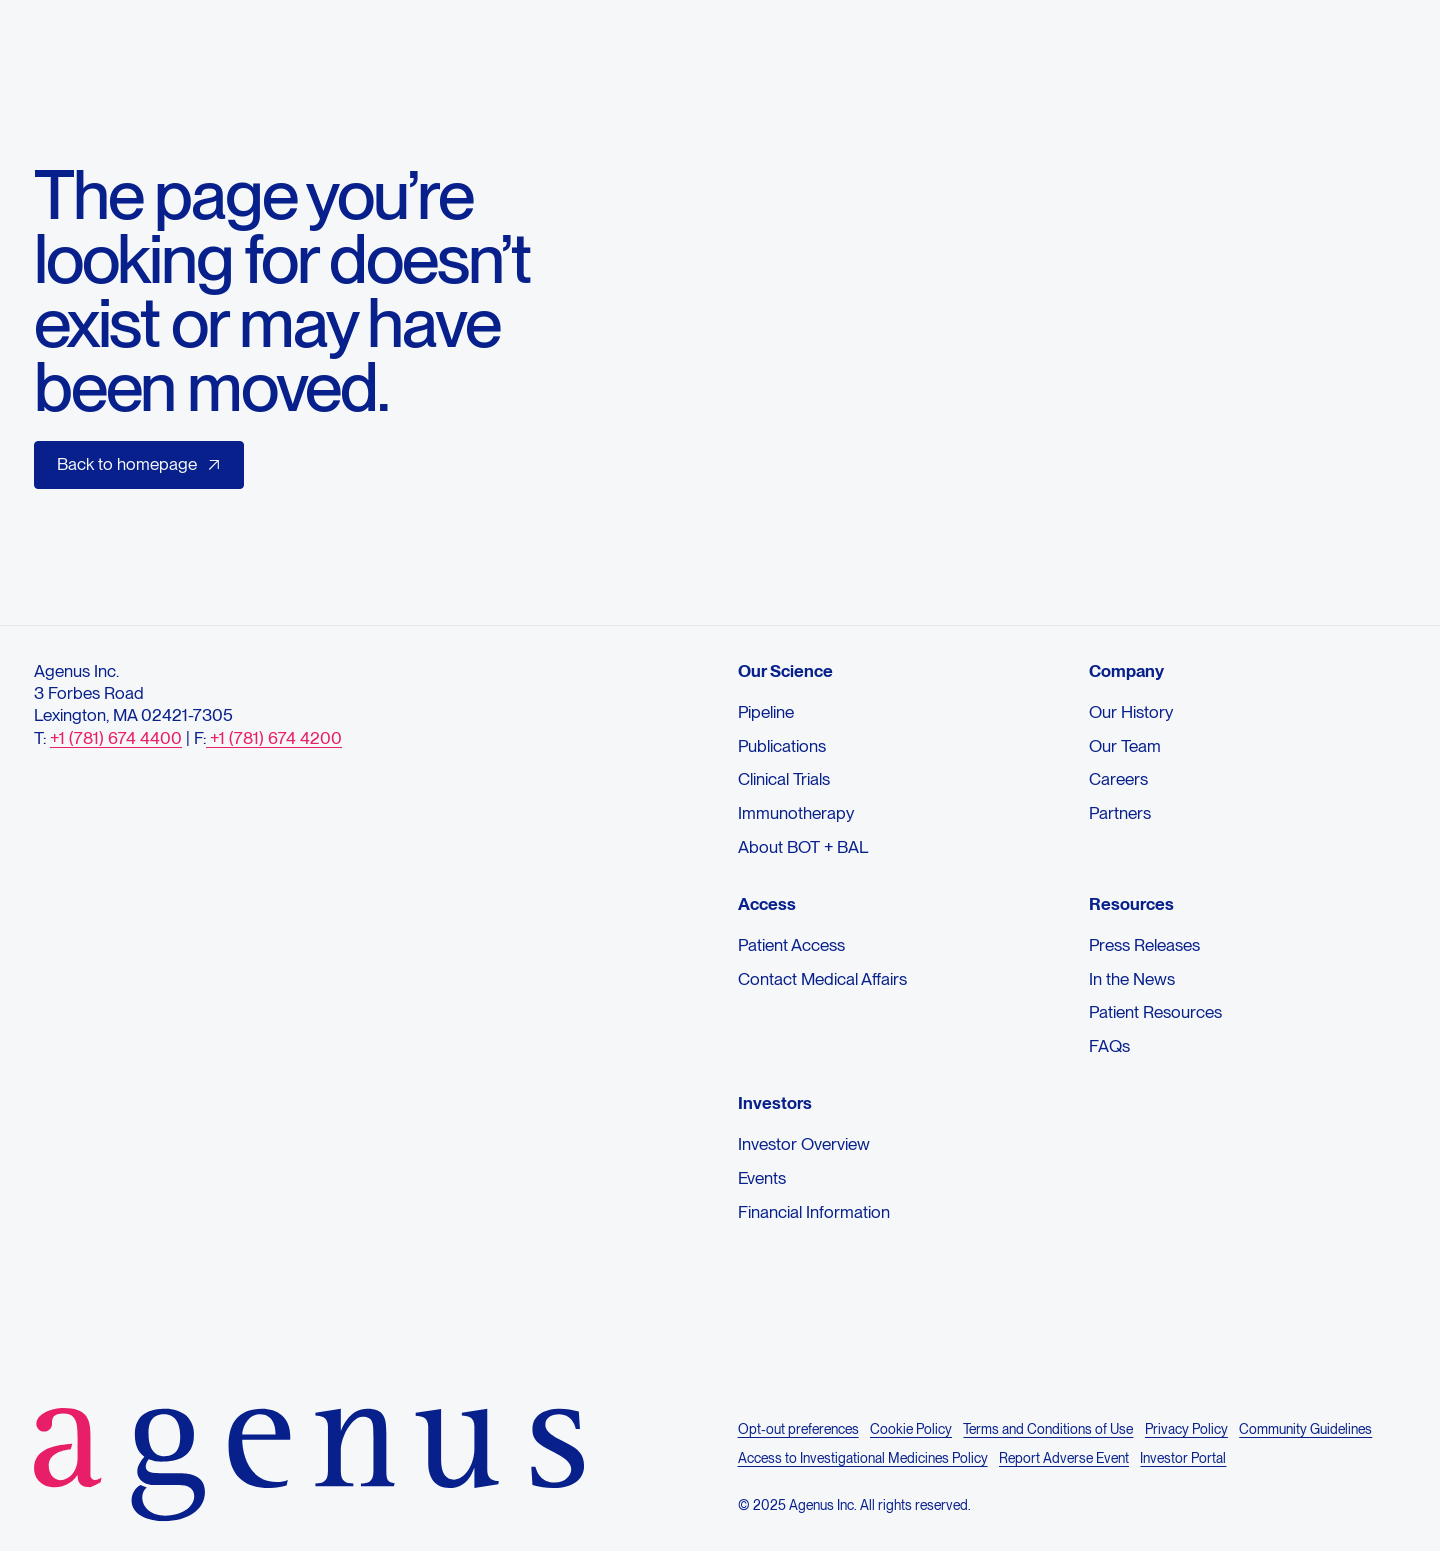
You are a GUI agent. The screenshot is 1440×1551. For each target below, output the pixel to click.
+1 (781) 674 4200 (274, 738)
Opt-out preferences (798, 1430)
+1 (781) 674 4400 (116, 738)
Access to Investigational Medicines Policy (863, 1459)
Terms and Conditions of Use (1048, 1430)
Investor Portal (1183, 1459)
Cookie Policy (911, 1430)
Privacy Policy (1186, 1430)
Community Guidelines (1305, 1430)
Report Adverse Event (1064, 1459)
